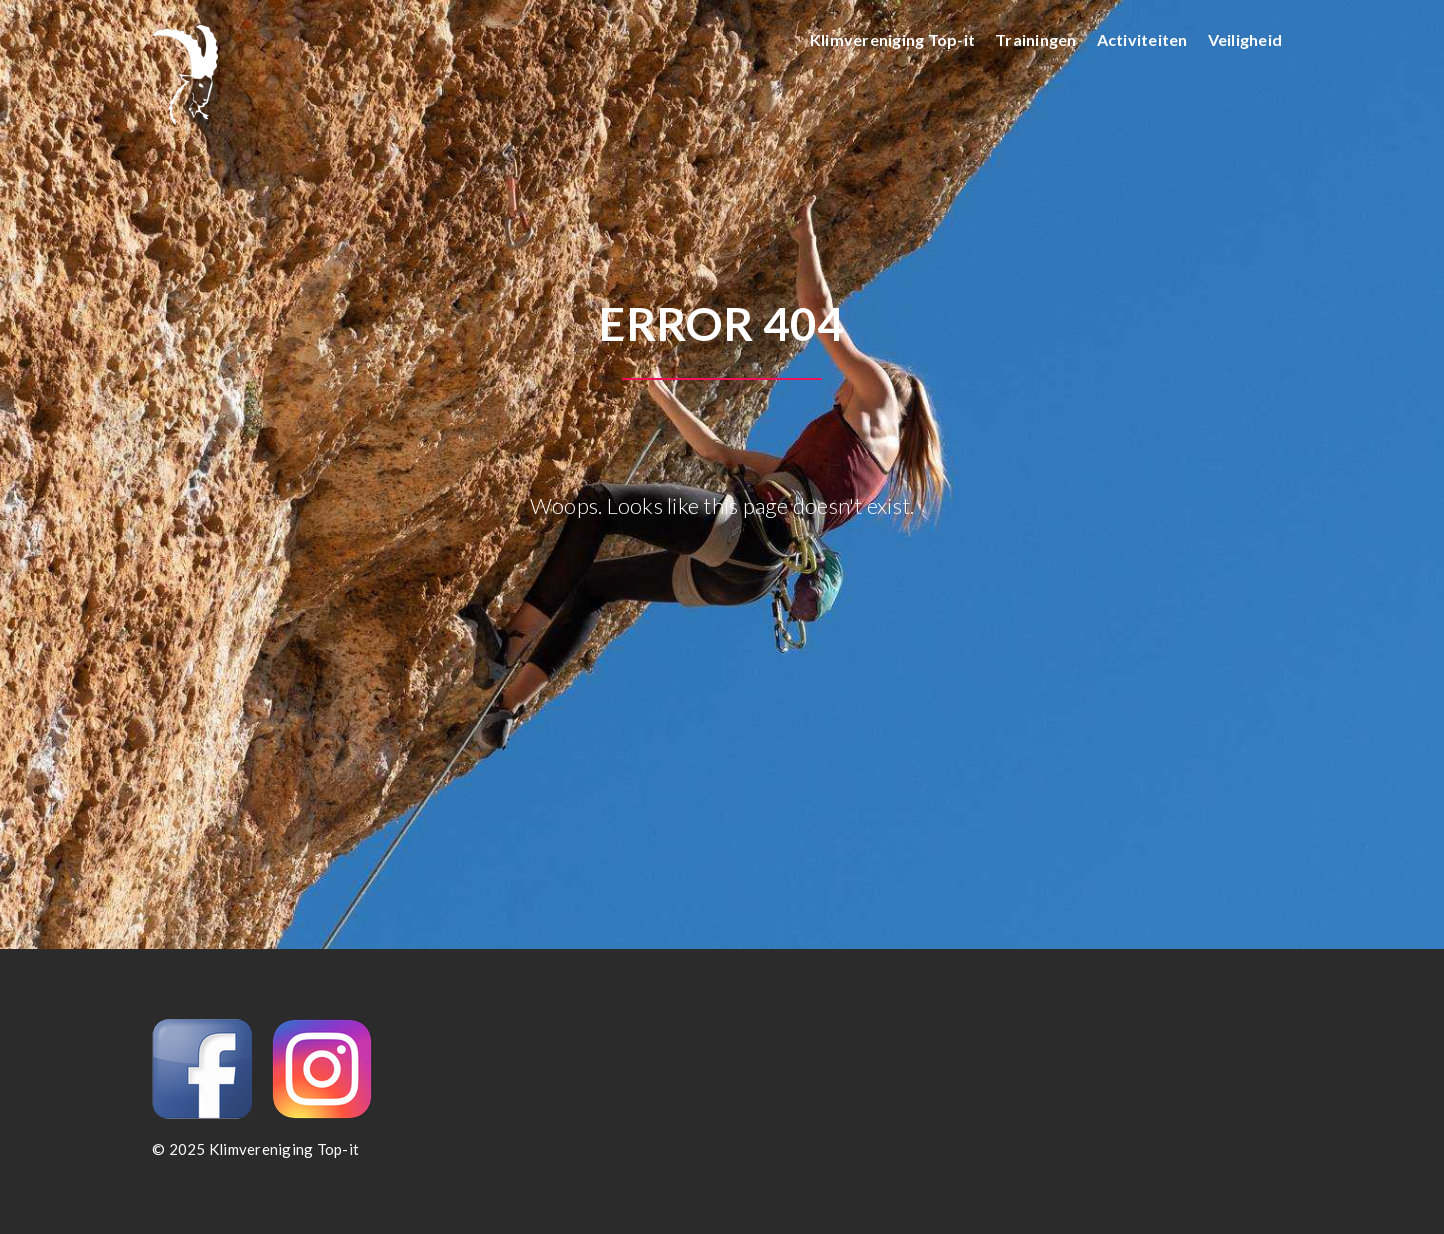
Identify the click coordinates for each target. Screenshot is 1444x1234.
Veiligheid (1245, 39)
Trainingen (1036, 39)
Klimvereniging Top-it (892, 39)
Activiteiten (1142, 39)
